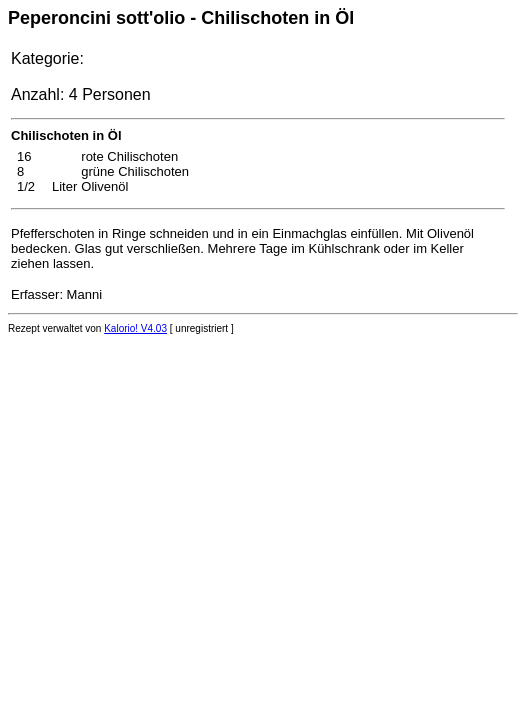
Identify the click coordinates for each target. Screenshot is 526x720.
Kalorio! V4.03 (135, 328)
